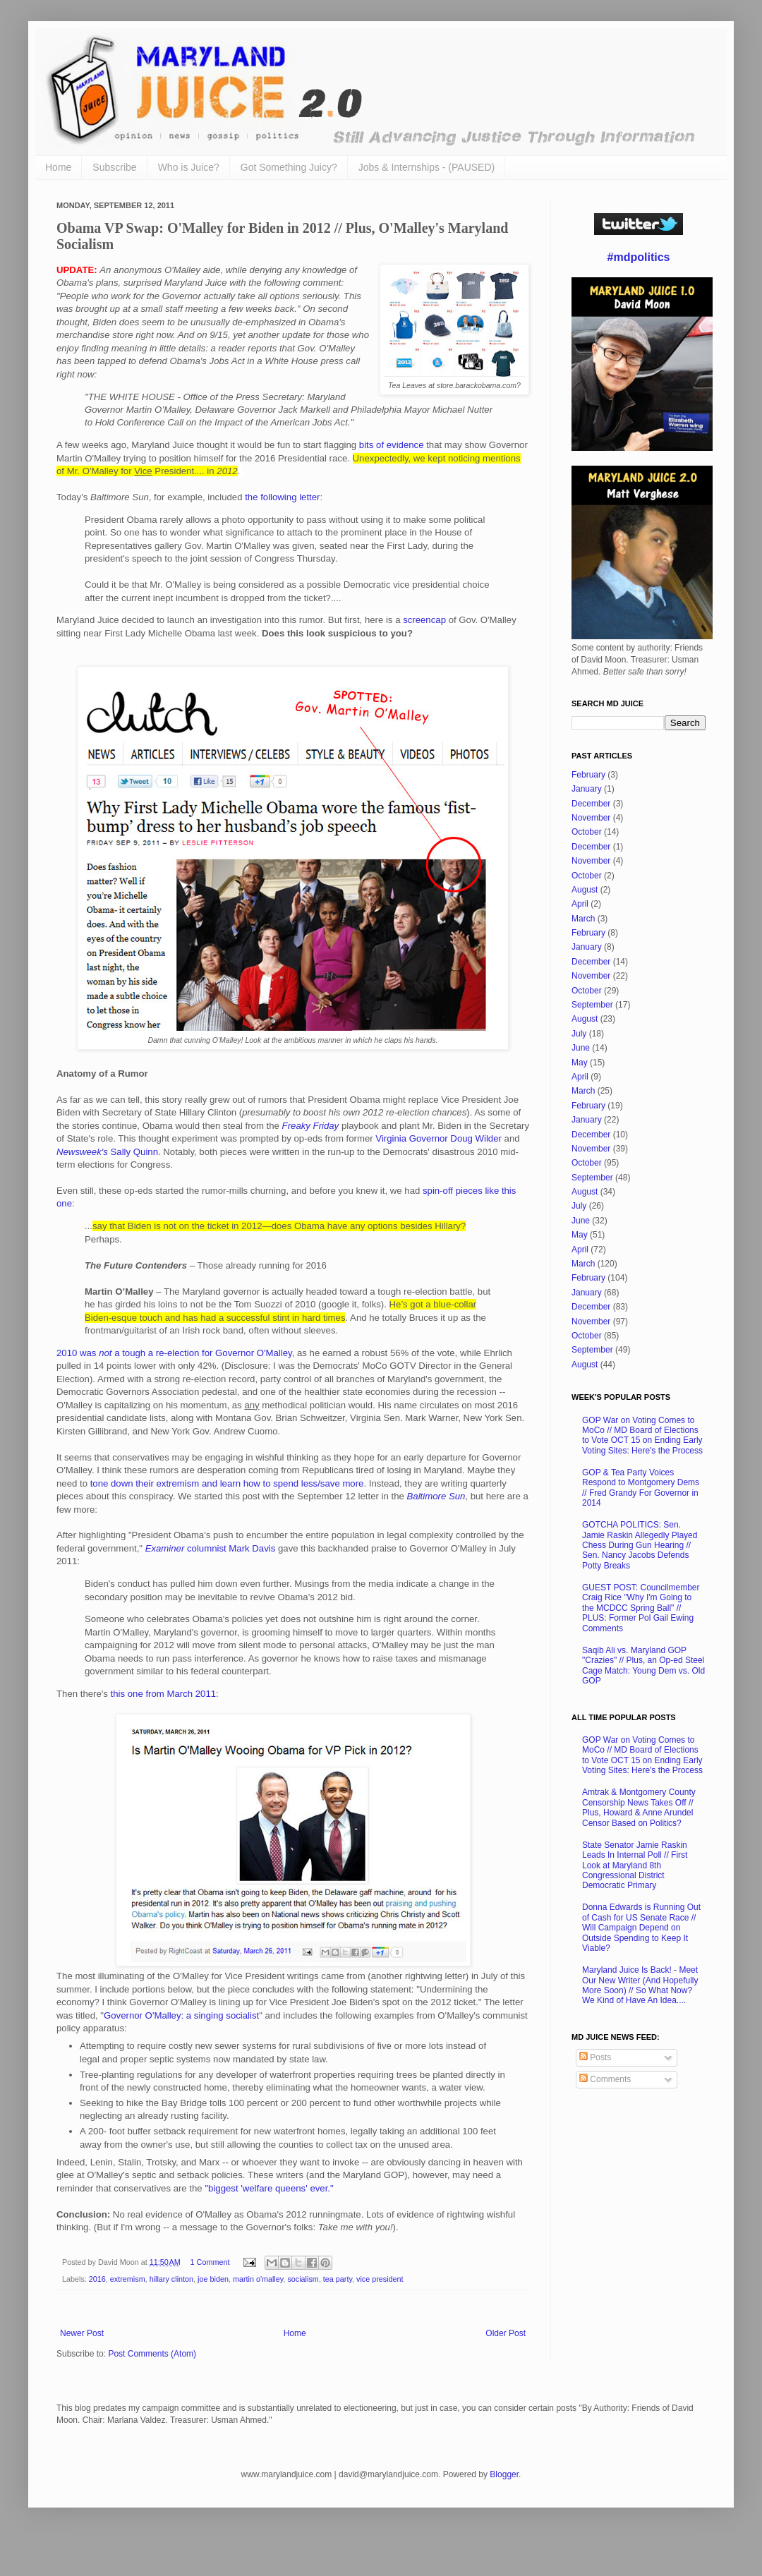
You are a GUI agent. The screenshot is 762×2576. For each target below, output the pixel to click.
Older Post (505, 2333)
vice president (380, 2279)
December (591, 804)
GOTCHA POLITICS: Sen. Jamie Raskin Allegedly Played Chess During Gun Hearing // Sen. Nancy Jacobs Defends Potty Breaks (639, 1545)
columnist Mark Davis (210, 1548)
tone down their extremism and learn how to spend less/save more (227, 1483)
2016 (97, 2279)
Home (58, 167)
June (581, 1048)
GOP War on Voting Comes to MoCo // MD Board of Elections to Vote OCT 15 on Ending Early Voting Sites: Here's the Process (642, 1435)
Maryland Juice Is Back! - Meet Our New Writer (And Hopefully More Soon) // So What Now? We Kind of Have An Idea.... (640, 1985)
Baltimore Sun (436, 1496)
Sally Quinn (107, 1152)
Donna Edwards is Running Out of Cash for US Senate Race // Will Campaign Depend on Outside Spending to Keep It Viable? (641, 1927)
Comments (605, 2079)
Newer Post (82, 2333)
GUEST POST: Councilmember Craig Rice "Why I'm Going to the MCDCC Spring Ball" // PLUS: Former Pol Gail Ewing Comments (641, 1608)
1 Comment (210, 2262)
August (585, 890)
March (583, 919)
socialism (302, 2279)
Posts (595, 2057)
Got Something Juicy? (289, 167)
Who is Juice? (188, 167)
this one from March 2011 (164, 1693)
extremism (127, 2279)
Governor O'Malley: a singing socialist (181, 2015)
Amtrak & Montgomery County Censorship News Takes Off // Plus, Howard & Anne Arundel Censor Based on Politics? (639, 1807)
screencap (424, 620)
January (587, 789)
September (592, 1005)
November (591, 818)
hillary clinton (171, 2279)
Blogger (504, 2474)
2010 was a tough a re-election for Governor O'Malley (174, 1353)
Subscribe (114, 167)
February (588, 775)
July (579, 1034)
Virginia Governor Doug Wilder (438, 1138)
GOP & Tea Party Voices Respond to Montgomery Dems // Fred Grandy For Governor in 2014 (640, 1488)
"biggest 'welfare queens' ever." (269, 2188)
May (580, 1063)
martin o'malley (258, 2279)
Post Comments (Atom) (152, 2354)
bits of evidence (391, 445)
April (580, 904)
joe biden (213, 2279)
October (587, 832)
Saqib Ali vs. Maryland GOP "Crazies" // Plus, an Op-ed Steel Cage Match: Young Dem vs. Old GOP (643, 1665)
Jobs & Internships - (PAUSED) (426, 167)
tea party (337, 2279)
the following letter (282, 497)
